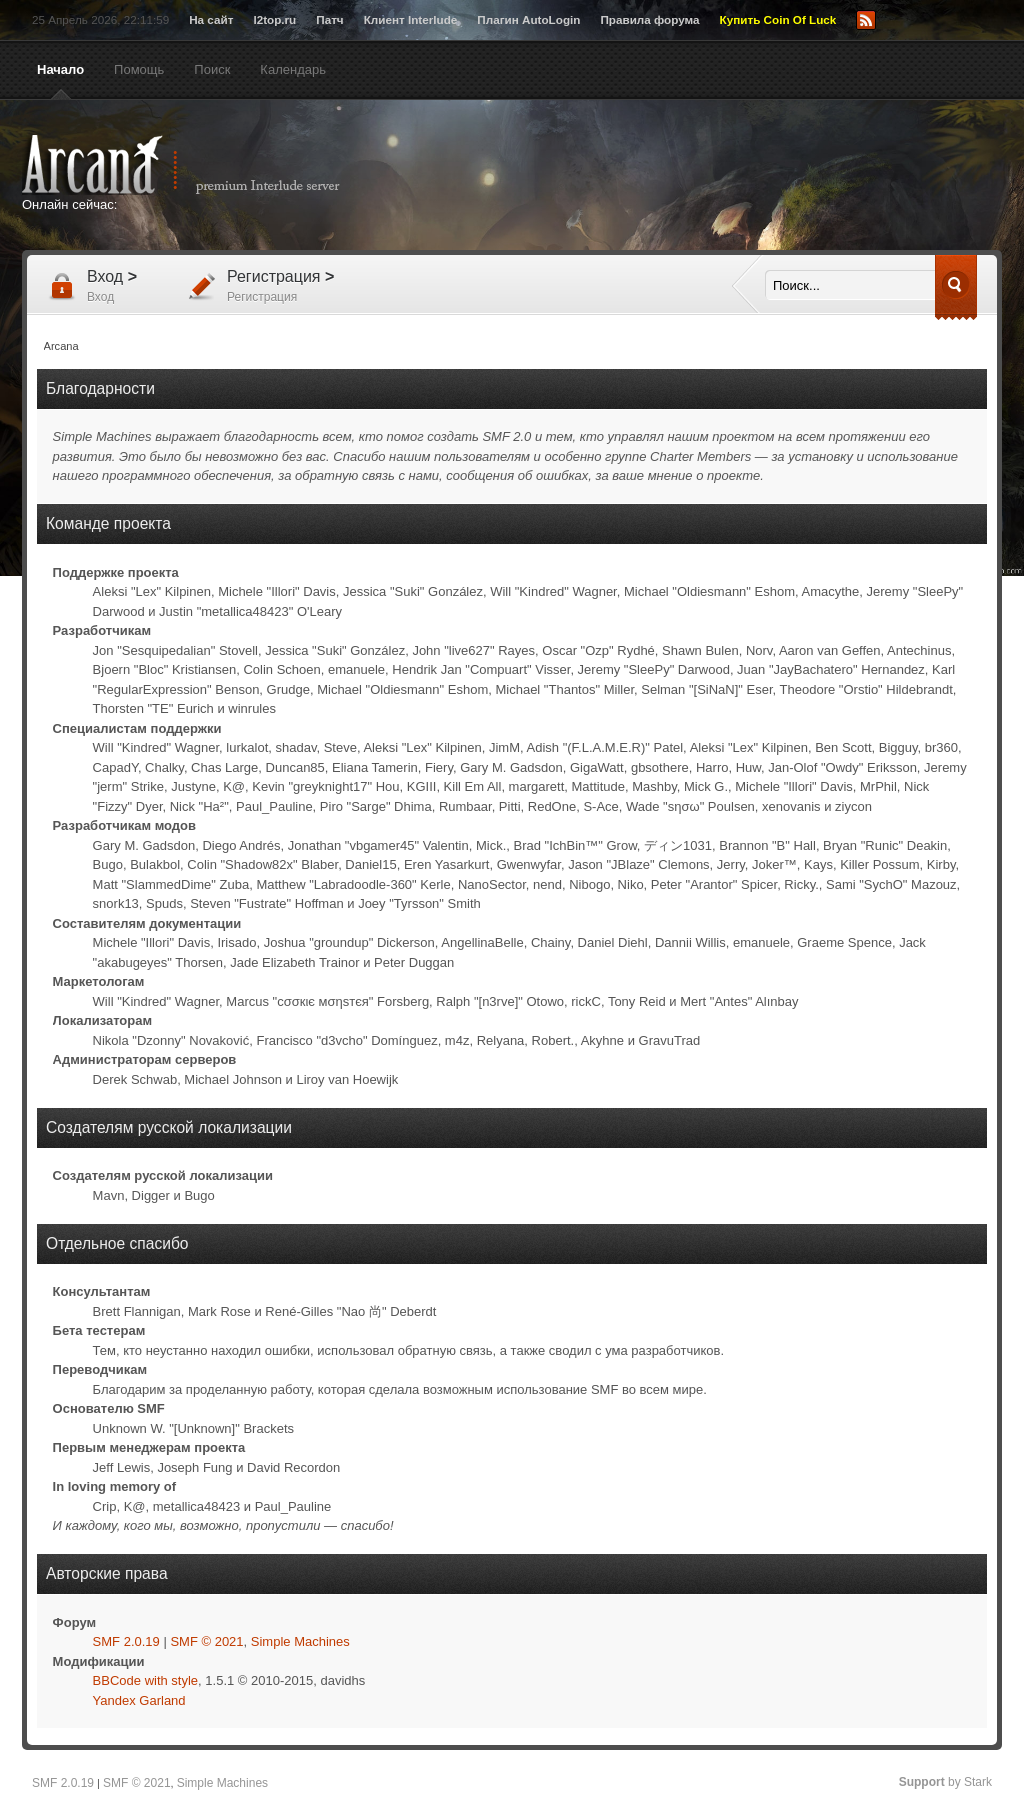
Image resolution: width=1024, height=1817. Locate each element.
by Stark (945, 1782)
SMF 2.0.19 (126, 1641)
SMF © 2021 (206, 1641)
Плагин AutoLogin (528, 19)
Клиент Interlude (411, 19)
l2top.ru (274, 19)
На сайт (211, 19)
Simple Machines (300, 1641)
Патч (329, 19)
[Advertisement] (707, 177)
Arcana (202, 165)
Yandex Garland (139, 1700)
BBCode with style (146, 1680)
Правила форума (649, 19)
